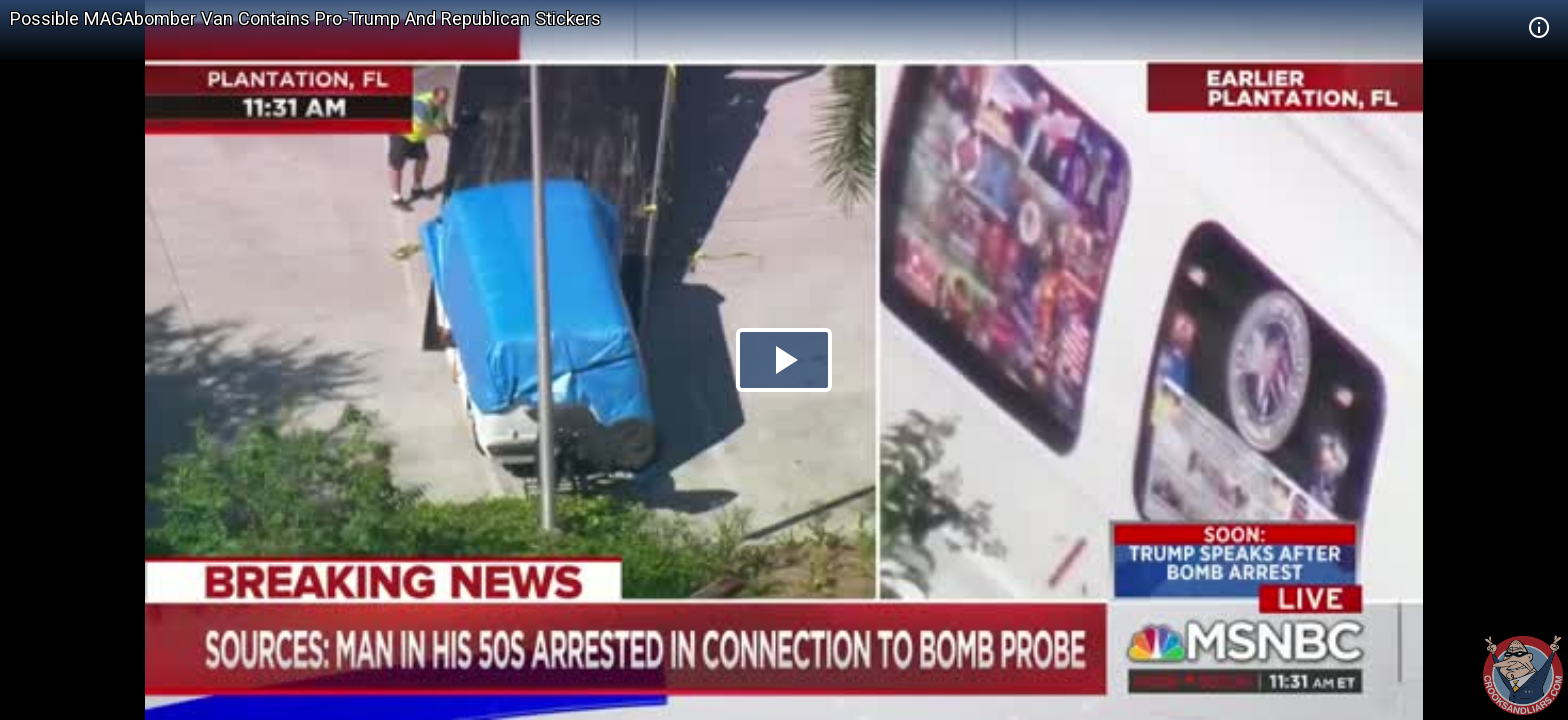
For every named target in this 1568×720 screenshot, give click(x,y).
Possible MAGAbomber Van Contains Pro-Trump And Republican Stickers (305, 18)
